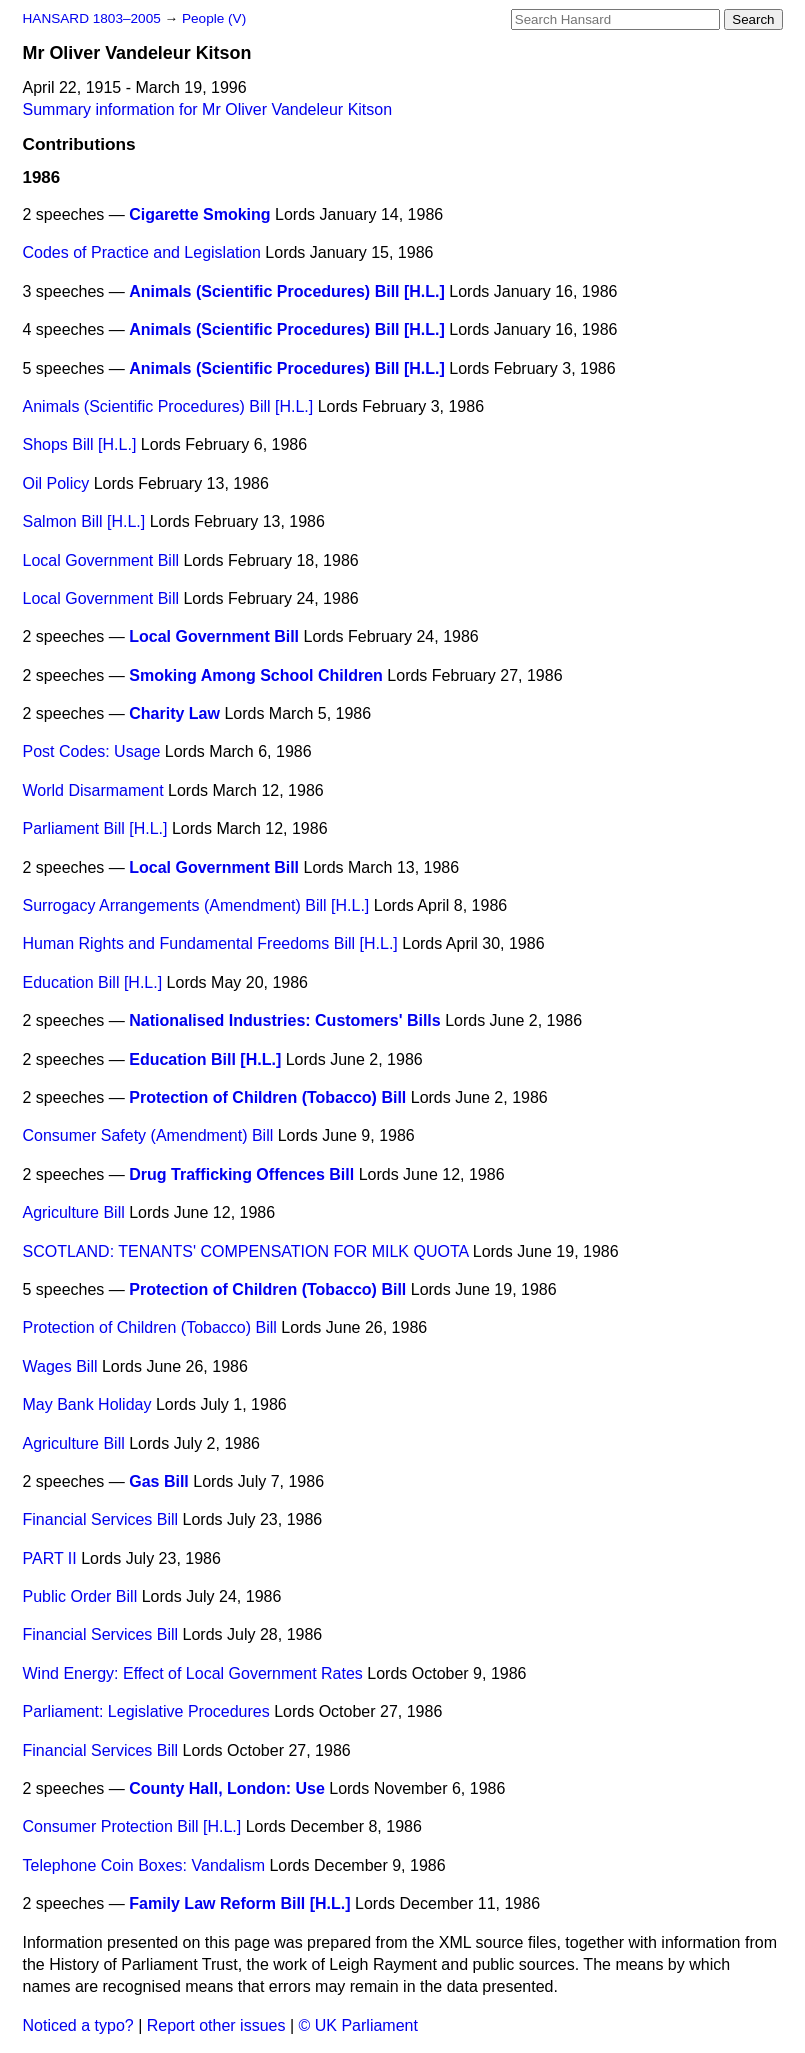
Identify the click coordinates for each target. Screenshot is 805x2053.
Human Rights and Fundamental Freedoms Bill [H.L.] (210, 943)
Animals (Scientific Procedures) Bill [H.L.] (287, 291)
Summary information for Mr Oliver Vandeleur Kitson (208, 109)
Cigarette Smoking (199, 214)
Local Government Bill (101, 560)
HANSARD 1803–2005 (92, 18)
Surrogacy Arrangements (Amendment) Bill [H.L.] (196, 905)
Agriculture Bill (74, 1212)
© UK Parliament (358, 2025)
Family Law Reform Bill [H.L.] (239, 1903)
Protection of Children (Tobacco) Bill (267, 1097)
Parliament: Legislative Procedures (146, 1711)
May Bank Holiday (87, 1404)
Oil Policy (56, 483)
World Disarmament (93, 790)
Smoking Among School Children (256, 675)
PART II (50, 1558)
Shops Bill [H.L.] (80, 444)
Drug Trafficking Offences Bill (241, 1174)
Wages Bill (60, 1366)
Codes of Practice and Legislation (142, 252)
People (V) (214, 18)
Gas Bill (159, 1481)
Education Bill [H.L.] (93, 982)
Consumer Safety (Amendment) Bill (148, 1135)
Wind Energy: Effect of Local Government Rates (193, 1673)
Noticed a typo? (78, 2025)
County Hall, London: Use (227, 1788)
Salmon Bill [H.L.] (84, 521)
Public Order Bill (80, 1596)
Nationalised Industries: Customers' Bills (284, 1020)
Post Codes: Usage (92, 751)
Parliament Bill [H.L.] (95, 828)
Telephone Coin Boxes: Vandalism (144, 1865)
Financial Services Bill (101, 1519)
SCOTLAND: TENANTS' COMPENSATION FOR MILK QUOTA (246, 1251)
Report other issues (216, 2025)
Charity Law (174, 713)
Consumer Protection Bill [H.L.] (132, 1826)
